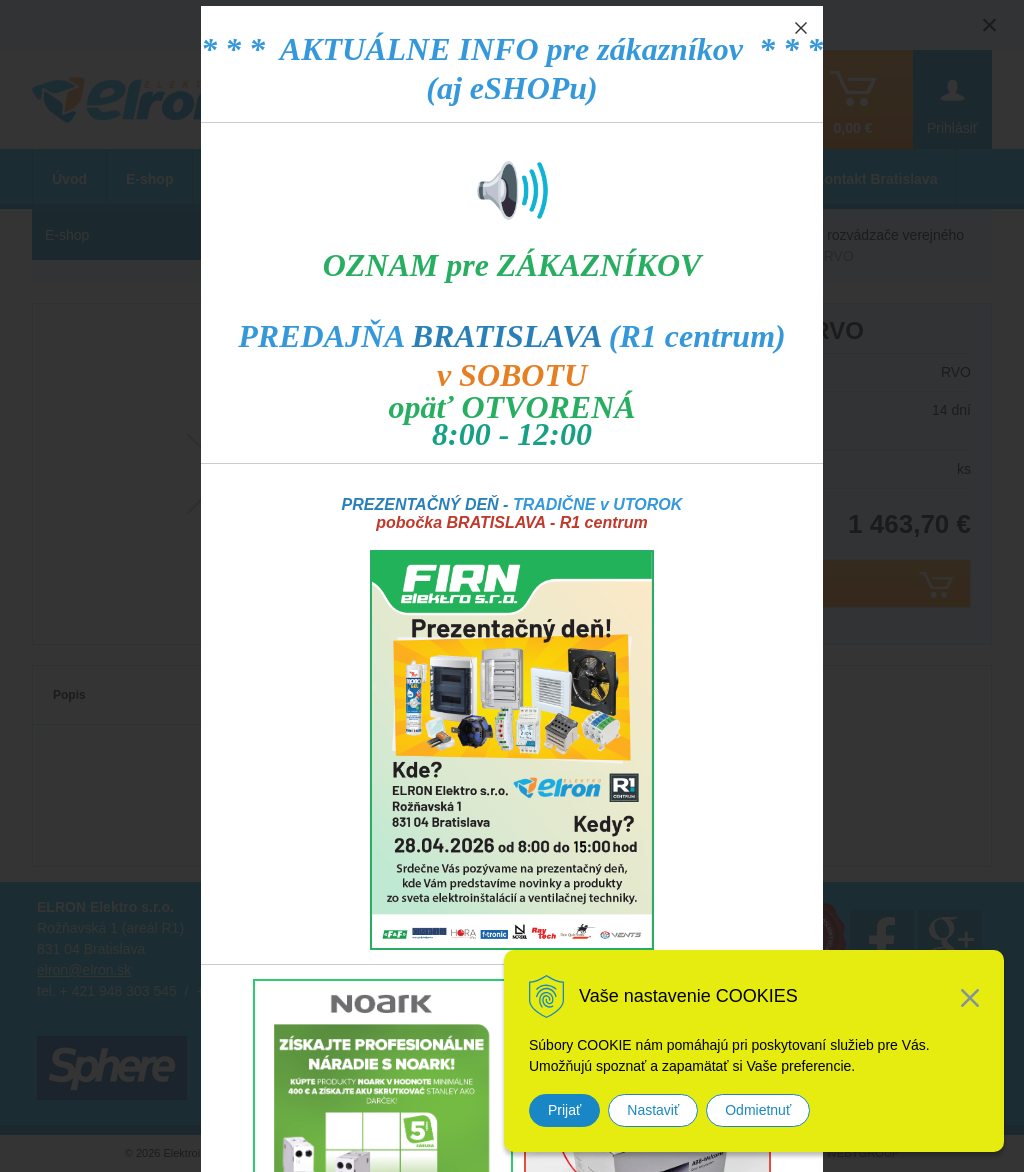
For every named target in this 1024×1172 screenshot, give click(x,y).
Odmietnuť (758, 1110)
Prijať (564, 1110)
